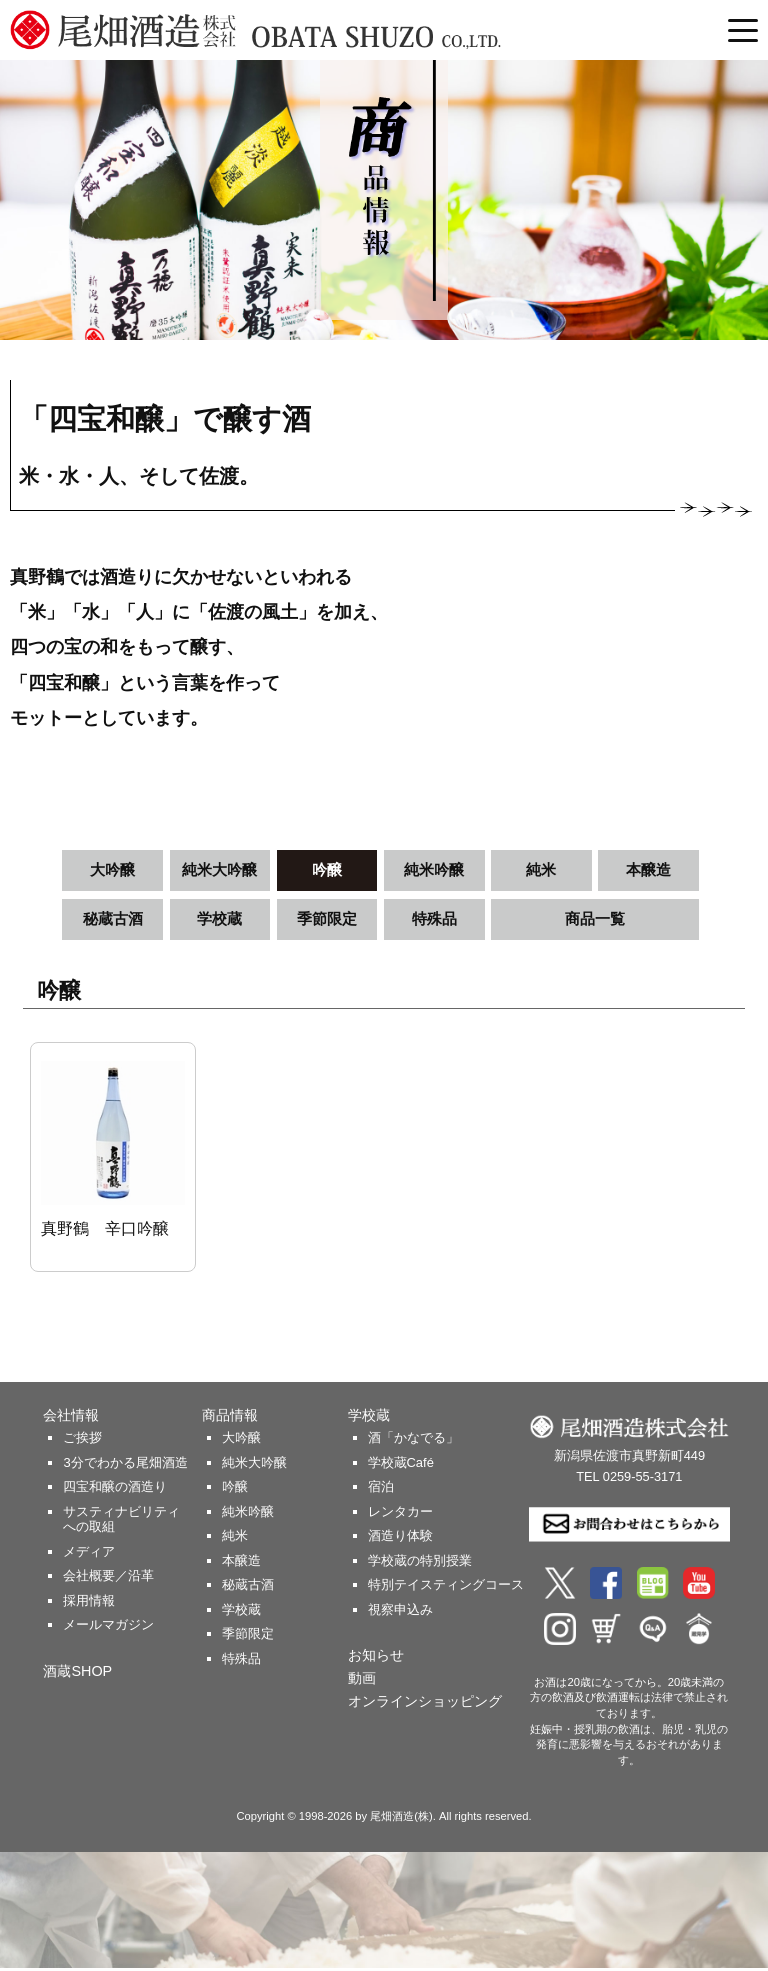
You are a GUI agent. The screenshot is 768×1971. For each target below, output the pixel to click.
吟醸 (327, 870)
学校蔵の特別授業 (420, 1563)
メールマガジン (108, 1627)
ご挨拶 (82, 1440)
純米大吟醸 (220, 870)
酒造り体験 (400, 1538)
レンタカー (400, 1514)
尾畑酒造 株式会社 (307, 30)
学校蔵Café (401, 1465)
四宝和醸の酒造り (115, 1489)
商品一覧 (595, 920)
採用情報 (89, 1603)
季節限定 (327, 920)
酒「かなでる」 (413, 1440)
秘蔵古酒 (113, 920)
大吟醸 (113, 870)
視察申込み (400, 1612)
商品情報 (230, 1418)
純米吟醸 (434, 870)
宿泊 (381, 1489)
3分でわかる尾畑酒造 (125, 1465)
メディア (89, 1554)
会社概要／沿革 (108, 1578)
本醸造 (649, 870)
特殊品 (434, 920)
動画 (362, 1681)
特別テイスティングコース (446, 1587)
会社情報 (71, 1418)
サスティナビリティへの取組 (121, 1522)
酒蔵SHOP (77, 1674)
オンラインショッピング (425, 1704)
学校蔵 (220, 920)
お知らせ (376, 1658)
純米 (541, 870)
